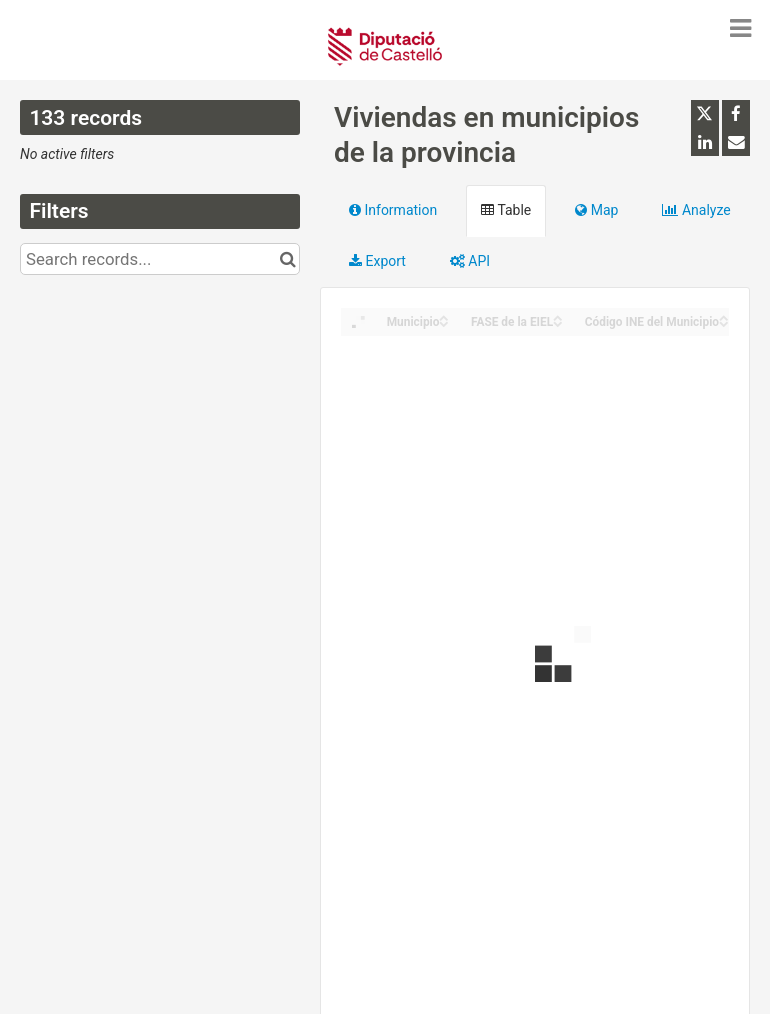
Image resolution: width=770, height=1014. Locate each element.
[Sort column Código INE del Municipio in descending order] (724, 322)
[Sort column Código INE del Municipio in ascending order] (724, 316)
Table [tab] (506, 210)
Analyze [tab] (696, 210)
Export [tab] (377, 261)
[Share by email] (736, 142)
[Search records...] (160, 259)
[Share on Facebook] (736, 114)
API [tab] (470, 261)
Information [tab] (393, 210)
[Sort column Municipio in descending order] (444, 322)
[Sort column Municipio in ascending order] (444, 316)
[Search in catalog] (287, 259)
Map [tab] (596, 210)
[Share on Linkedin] (705, 142)
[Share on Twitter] (705, 114)
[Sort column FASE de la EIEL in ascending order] (558, 316)
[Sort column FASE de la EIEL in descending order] (558, 322)
